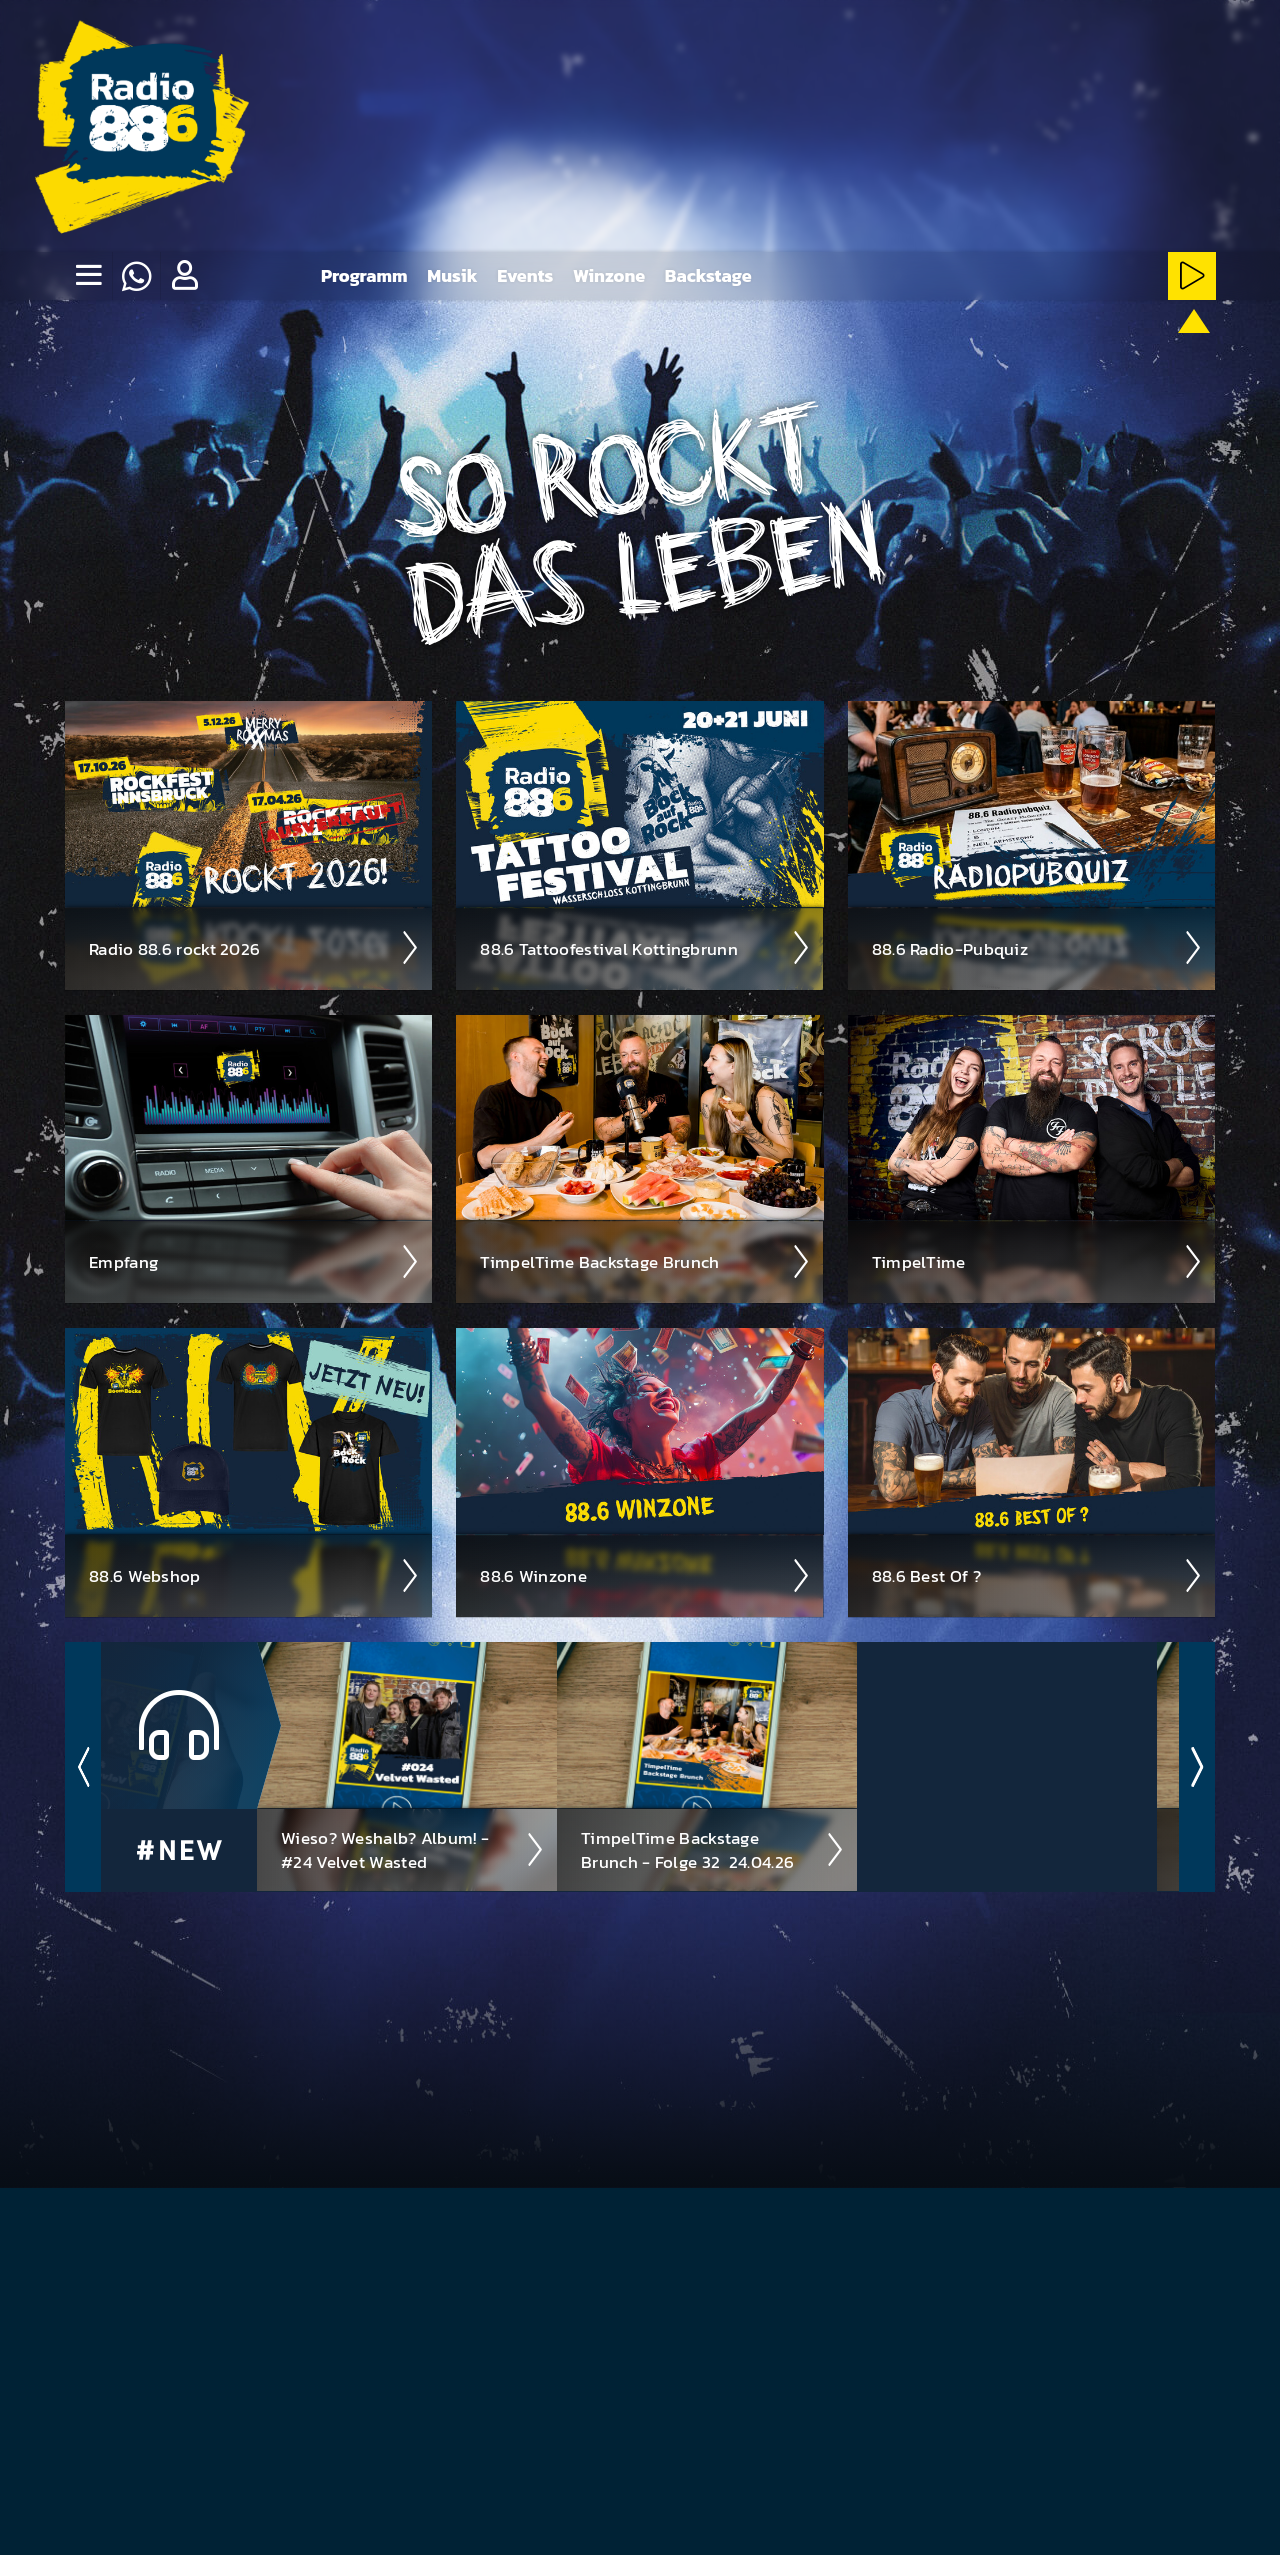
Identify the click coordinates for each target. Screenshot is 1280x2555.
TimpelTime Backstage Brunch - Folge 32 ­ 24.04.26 (713, 1849)
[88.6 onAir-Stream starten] (1189, 348)
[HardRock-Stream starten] (947, 351)
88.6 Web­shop (254, 1575)
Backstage (708, 275)
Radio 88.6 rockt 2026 (254, 947)
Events (525, 275)
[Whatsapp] (136, 276)
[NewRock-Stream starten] (1068, 351)
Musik (452, 275)
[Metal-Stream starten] (886, 351)
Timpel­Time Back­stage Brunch (645, 1261)
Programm (364, 275)
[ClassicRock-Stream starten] (1129, 351)
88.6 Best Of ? (1037, 1575)
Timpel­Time (1037, 1261)
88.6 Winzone (645, 1575)
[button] (184, 276)
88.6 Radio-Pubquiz (1037, 947)
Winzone (609, 275)
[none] (88, 276)
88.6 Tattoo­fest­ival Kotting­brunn (645, 947)
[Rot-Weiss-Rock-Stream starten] (1008, 351)
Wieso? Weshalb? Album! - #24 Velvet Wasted (413, 1849)
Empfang (254, 1261)
